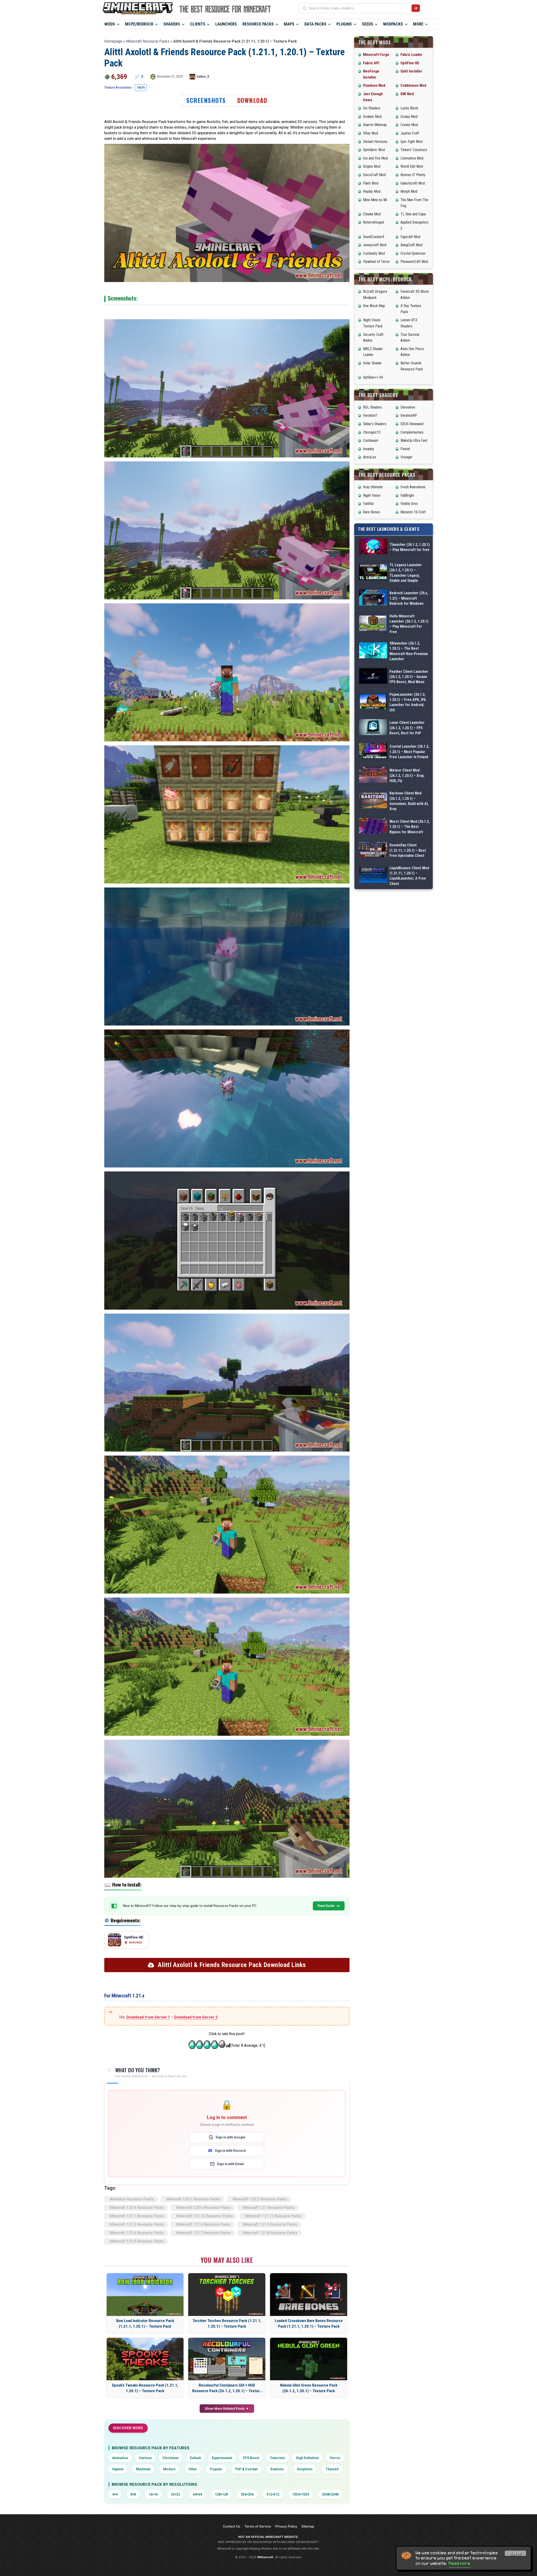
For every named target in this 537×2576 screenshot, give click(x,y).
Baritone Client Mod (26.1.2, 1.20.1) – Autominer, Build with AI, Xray (409, 801)
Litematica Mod (411, 158)
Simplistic (305, 2469)
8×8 (133, 2494)
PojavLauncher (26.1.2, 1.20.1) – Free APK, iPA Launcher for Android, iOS (407, 702)
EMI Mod (407, 94)
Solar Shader (372, 363)
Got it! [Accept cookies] (515, 2554)
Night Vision (371, 495)
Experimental (222, 2458)
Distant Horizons (375, 141)
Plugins (344, 24)
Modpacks (393, 24)
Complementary (412, 432)
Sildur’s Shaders (374, 424)
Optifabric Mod (374, 150)
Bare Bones (371, 512)
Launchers (226, 24)
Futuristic (277, 2458)
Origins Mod (371, 166)
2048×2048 (330, 2494)
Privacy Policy (286, 2526)
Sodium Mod (372, 116)
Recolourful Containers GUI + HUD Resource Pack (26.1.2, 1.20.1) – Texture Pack (227, 2388)
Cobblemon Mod (413, 85)
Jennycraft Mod (374, 245)
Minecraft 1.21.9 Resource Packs (137, 2241)
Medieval (143, 2469)
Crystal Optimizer (413, 253)
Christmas (170, 2458)
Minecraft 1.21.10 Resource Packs (204, 2216)
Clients (197, 24)
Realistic (277, 2469)
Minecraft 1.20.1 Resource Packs (193, 2199)
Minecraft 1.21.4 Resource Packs (203, 2224)
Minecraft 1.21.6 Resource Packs (137, 2233)
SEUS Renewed (411, 424)
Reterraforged (373, 222)
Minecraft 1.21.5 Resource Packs (270, 2224)
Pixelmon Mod (374, 85)
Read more (459, 2563)
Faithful (368, 503)
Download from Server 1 (148, 2017)
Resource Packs (258, 24)
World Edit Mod (411, 166)
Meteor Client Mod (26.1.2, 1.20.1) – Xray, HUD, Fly (406, 775)
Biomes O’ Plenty (412, 175)
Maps (289, 24)
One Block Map (374, 306)
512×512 (273, 2494)
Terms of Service (258, 2526)
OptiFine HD (409, 63)
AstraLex (369, 457)
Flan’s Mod (370, 183)
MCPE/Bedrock (139, 24)
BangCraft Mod (411, 245)
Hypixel (117, 2469)
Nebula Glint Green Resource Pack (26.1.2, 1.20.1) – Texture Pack (308, 2388)
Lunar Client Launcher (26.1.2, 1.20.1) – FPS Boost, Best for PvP (407, 727)
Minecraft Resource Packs (147, 41)
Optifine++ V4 (373, 377)
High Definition (307, 2458)
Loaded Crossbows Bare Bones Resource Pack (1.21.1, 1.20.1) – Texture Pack (309, 2323)
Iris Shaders (371, 108)
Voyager (406, 457)
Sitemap (307, 2526)
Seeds (367, 24)
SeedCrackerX (373, 237)
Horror (335, 2458)
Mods (110, 24)
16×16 (153, 2494)
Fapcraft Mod (410, 237)
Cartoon (145, 2458)
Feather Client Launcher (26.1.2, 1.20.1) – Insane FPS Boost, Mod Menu (408, 676)
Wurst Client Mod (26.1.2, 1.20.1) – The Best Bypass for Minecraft (409, 826)
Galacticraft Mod (412, 183)
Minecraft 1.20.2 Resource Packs (260, 2199)
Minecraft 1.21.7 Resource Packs (203, 2233)
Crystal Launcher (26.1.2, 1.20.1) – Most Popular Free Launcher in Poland (409, 751)
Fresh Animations (412, 487)
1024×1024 (300, 2494)
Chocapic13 (371, 432)
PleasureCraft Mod (414, 261)
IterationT (370, 415)
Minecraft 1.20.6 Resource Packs (203, 2207)
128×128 (221, 2494)
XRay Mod (370, 133)
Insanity (368, 449)
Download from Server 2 (196, 2017)
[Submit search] (415, 8)
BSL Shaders (372, 407)
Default (195, 2458)
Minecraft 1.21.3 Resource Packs (137, 2224)
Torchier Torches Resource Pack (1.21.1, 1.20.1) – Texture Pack (226, 2323)
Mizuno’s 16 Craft (413, 512)
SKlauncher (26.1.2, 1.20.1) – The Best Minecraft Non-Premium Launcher (408, 651)
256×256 (247, 2494)
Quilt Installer (411, 71)
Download (252, 100)
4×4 (115, 2494)
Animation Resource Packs (132, 2199)
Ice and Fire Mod (375, 158)
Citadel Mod (372, 214)
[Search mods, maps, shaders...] (359, 8)
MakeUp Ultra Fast (413, 440)
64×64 (197, 2494)
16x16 (141, 87)
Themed (332, 2469)
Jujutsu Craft (409, 133)
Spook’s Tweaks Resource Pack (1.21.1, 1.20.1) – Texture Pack (145, 2388)
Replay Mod (371, 191)
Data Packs (315, 24)
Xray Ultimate (373, 487)
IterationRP (408, 415)
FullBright (407, 495)
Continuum (370, 440)
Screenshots (206, 100)
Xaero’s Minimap (375, 125)
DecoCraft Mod (374, 175)
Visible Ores (409, 503)
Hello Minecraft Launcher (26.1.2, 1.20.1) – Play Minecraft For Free (408, 624)
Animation (120, 2458)
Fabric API (371, 63)
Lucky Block (409, 108)
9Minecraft (265, 2557)
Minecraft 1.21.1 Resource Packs (137, 2216)
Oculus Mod (409, 116)
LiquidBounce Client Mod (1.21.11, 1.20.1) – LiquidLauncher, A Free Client (409, 876)
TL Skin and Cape (413, 214)
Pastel (405, 449)
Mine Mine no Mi (375, 200)
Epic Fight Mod (411, 141)
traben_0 (203, 76)
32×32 (175, 2494)
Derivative (407, 407)
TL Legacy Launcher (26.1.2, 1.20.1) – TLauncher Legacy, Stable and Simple (405, 573)
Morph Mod (408, 191)
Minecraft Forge (376, 54)
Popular (216, 2469)
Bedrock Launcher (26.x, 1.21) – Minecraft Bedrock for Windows (408, 598)
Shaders (171, 24)
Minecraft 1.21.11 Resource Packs (273, 2216)
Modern (169, 2469)
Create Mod (409, 125)
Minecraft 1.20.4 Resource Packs (137, 2207)
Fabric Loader (411, 54)
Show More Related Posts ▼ (227, 2408)
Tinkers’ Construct (413, 150)
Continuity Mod (374, 253)
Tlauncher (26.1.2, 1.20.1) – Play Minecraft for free (409, 547)
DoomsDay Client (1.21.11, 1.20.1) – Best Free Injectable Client (407, 850)
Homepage (113, 41)
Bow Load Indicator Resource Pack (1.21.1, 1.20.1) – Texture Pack (145, 2323)
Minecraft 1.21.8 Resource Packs (270, 2233)
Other (192, 2469)
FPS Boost (251, 2458)
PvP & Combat (246, 2469)
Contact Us (231, 2526)
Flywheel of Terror (376, 261)
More (418, 24)
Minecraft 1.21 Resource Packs (268, 2207)
